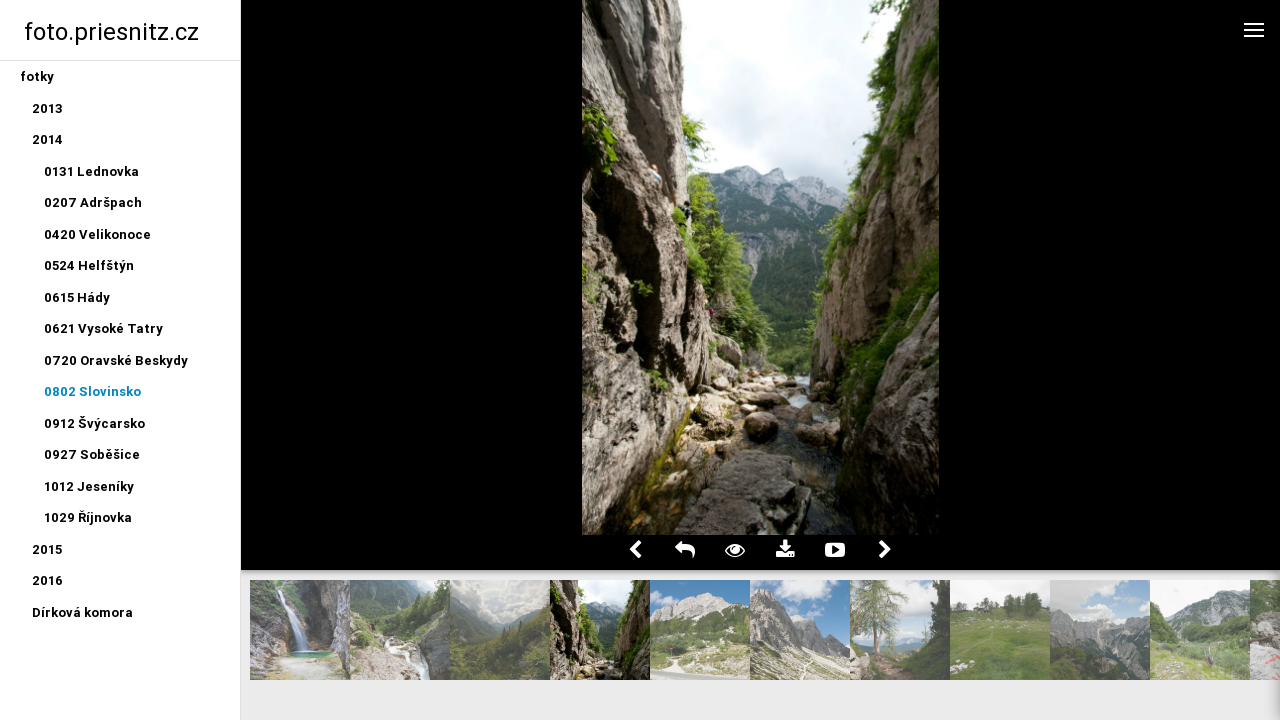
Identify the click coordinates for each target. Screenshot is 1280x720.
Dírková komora (82, 612)
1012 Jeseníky (89, 486)
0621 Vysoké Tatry (103, 328)
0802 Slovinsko (92, 391)
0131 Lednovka (91, 171)
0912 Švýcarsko (94, 423)
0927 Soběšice (92, 454)
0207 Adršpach (93, 202)
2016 (47, 580)
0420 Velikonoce (97, 234)
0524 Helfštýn (89, 265)
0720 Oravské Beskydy (116, 360)
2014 (47, 139)
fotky (37, 76)
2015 (47, 549)
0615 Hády (77, 297)
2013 (47, 108)
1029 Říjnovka (88, 517)
